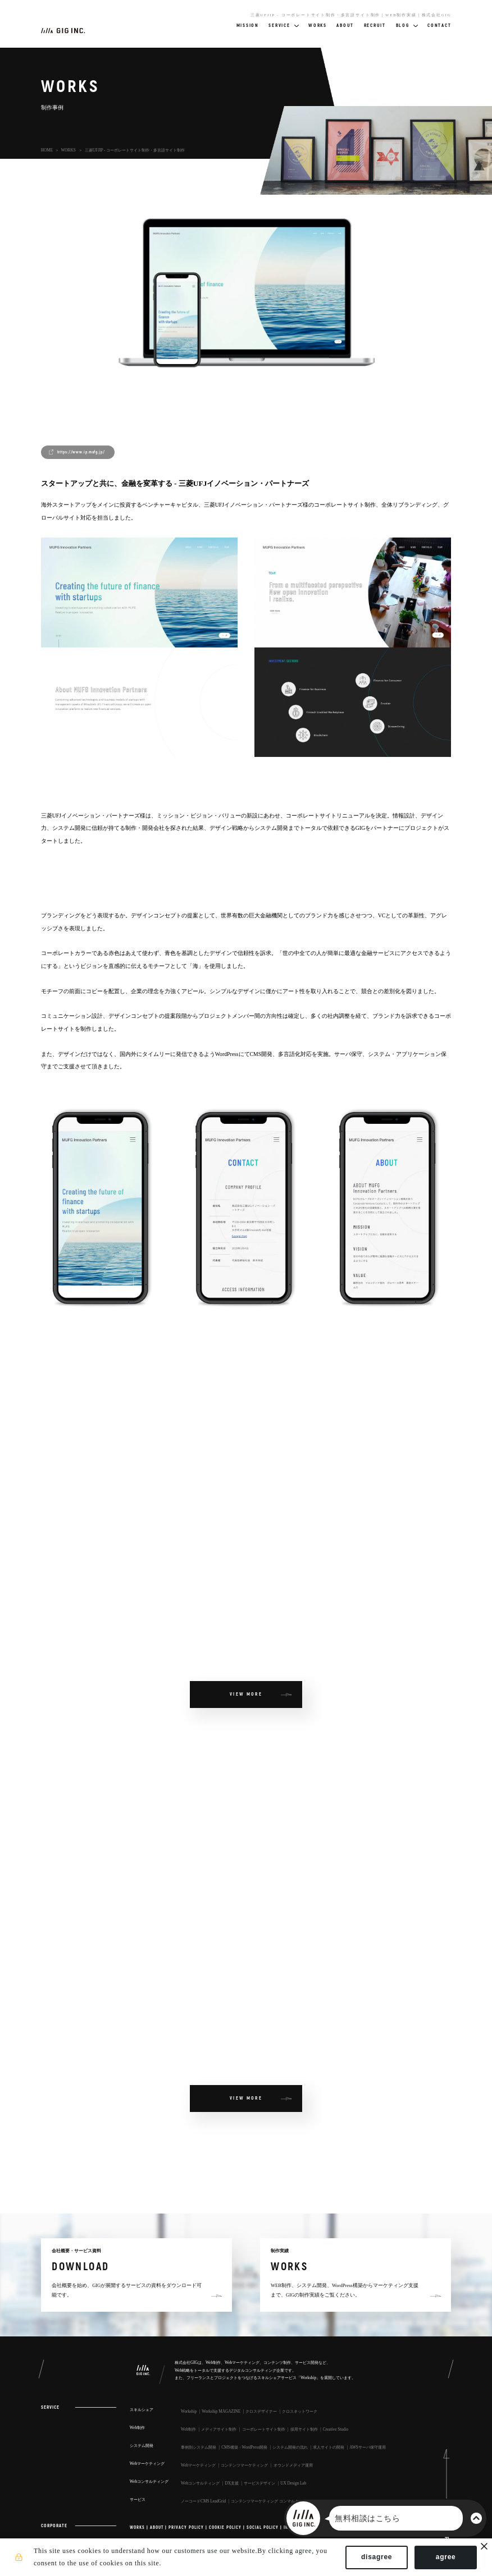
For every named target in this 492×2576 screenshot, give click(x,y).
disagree (373, 2558)
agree (443, 2558)
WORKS (68, 150)
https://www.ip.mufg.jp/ (80, 451)
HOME (47, 150)
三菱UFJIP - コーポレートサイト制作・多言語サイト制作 (135, 150)
